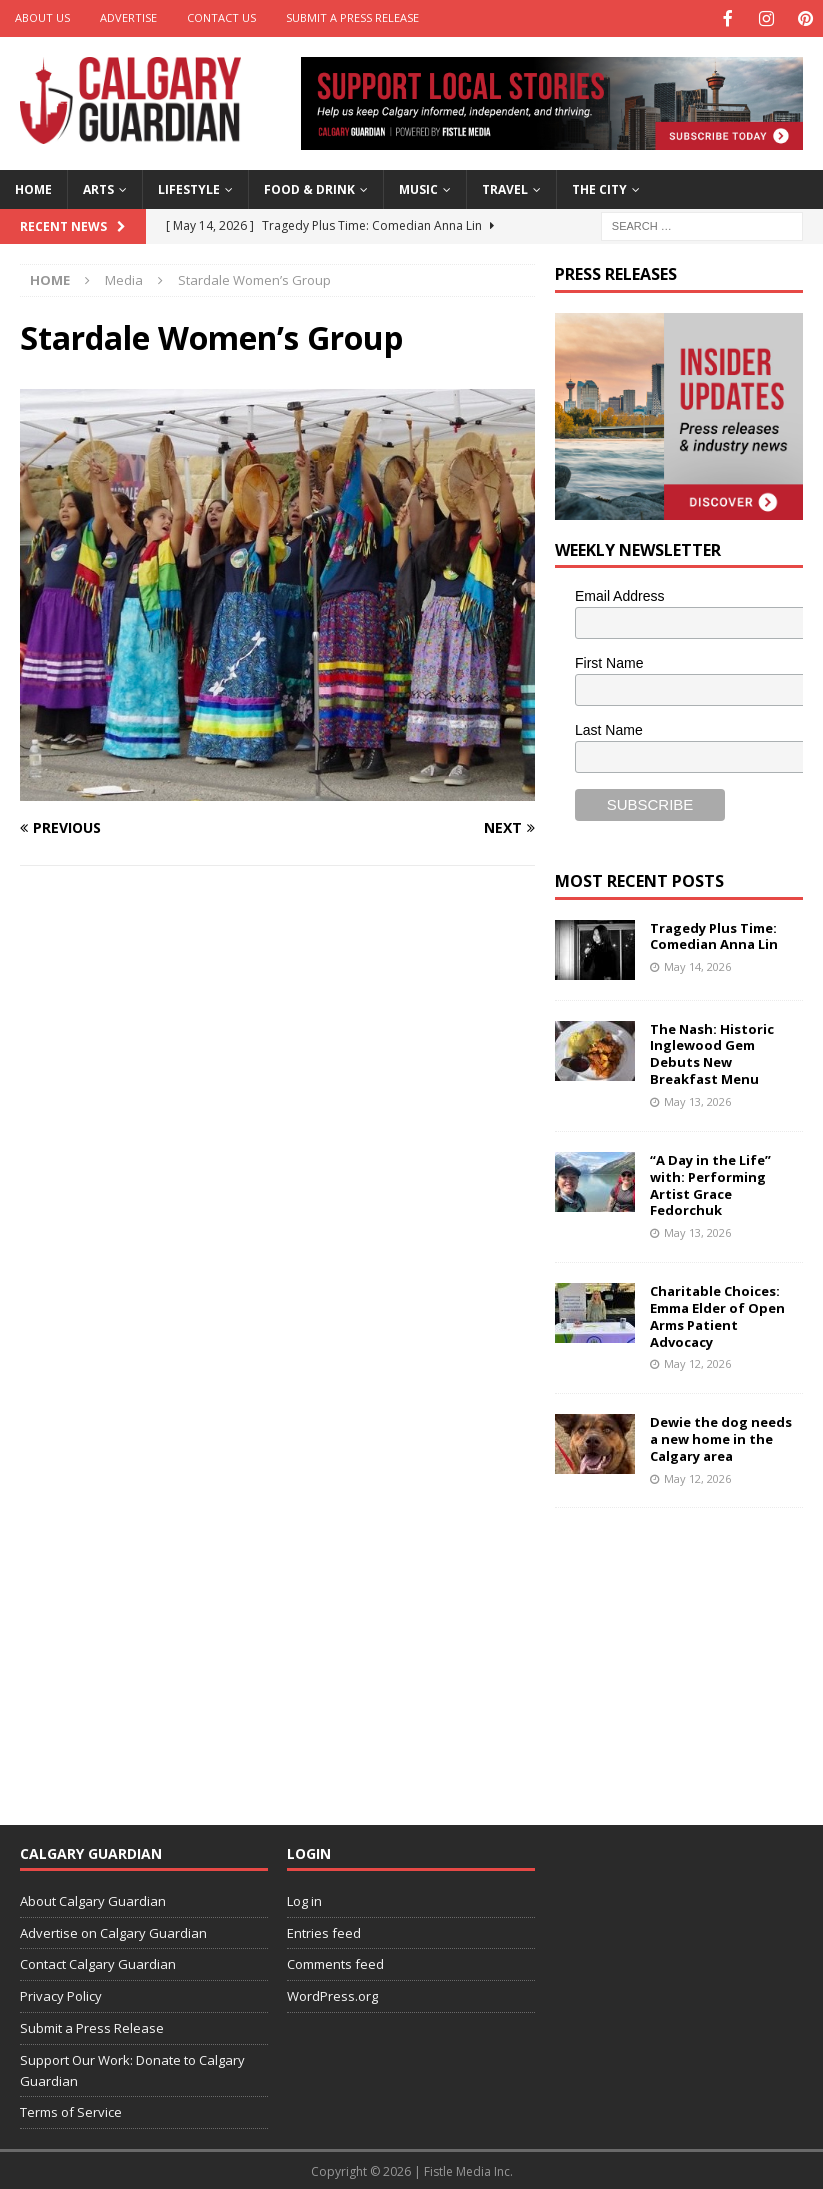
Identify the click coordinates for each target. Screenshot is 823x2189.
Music (418, 187)
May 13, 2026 (697, 1099)
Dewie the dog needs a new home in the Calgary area (721, 1437)
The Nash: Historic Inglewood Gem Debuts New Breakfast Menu (712, 1052)
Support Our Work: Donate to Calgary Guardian (132, 2068)
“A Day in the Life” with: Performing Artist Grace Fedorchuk (710, 1183)
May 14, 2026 (697, 964)
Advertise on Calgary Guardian (113, 1931)
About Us (42, 17)
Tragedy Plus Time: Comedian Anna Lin (714, 934)
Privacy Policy (61, 1994)
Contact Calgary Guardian (98, 1962)
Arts (98, 187)
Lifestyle (189, 187)
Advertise (128, 17)
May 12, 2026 (697, 1361)
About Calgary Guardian (93, 1899)
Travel (505, 187)
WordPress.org (332, 1994)
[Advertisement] (689, 1651)
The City (599, 187)
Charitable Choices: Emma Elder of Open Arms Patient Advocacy (717, 1314)
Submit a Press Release (352, 17)
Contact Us (221, 17)
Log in (304, 1899)
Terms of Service (71, 2110)
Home (33, 187)
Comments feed (335, 1962)
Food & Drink (309, 187)
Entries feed (324, 1931)
